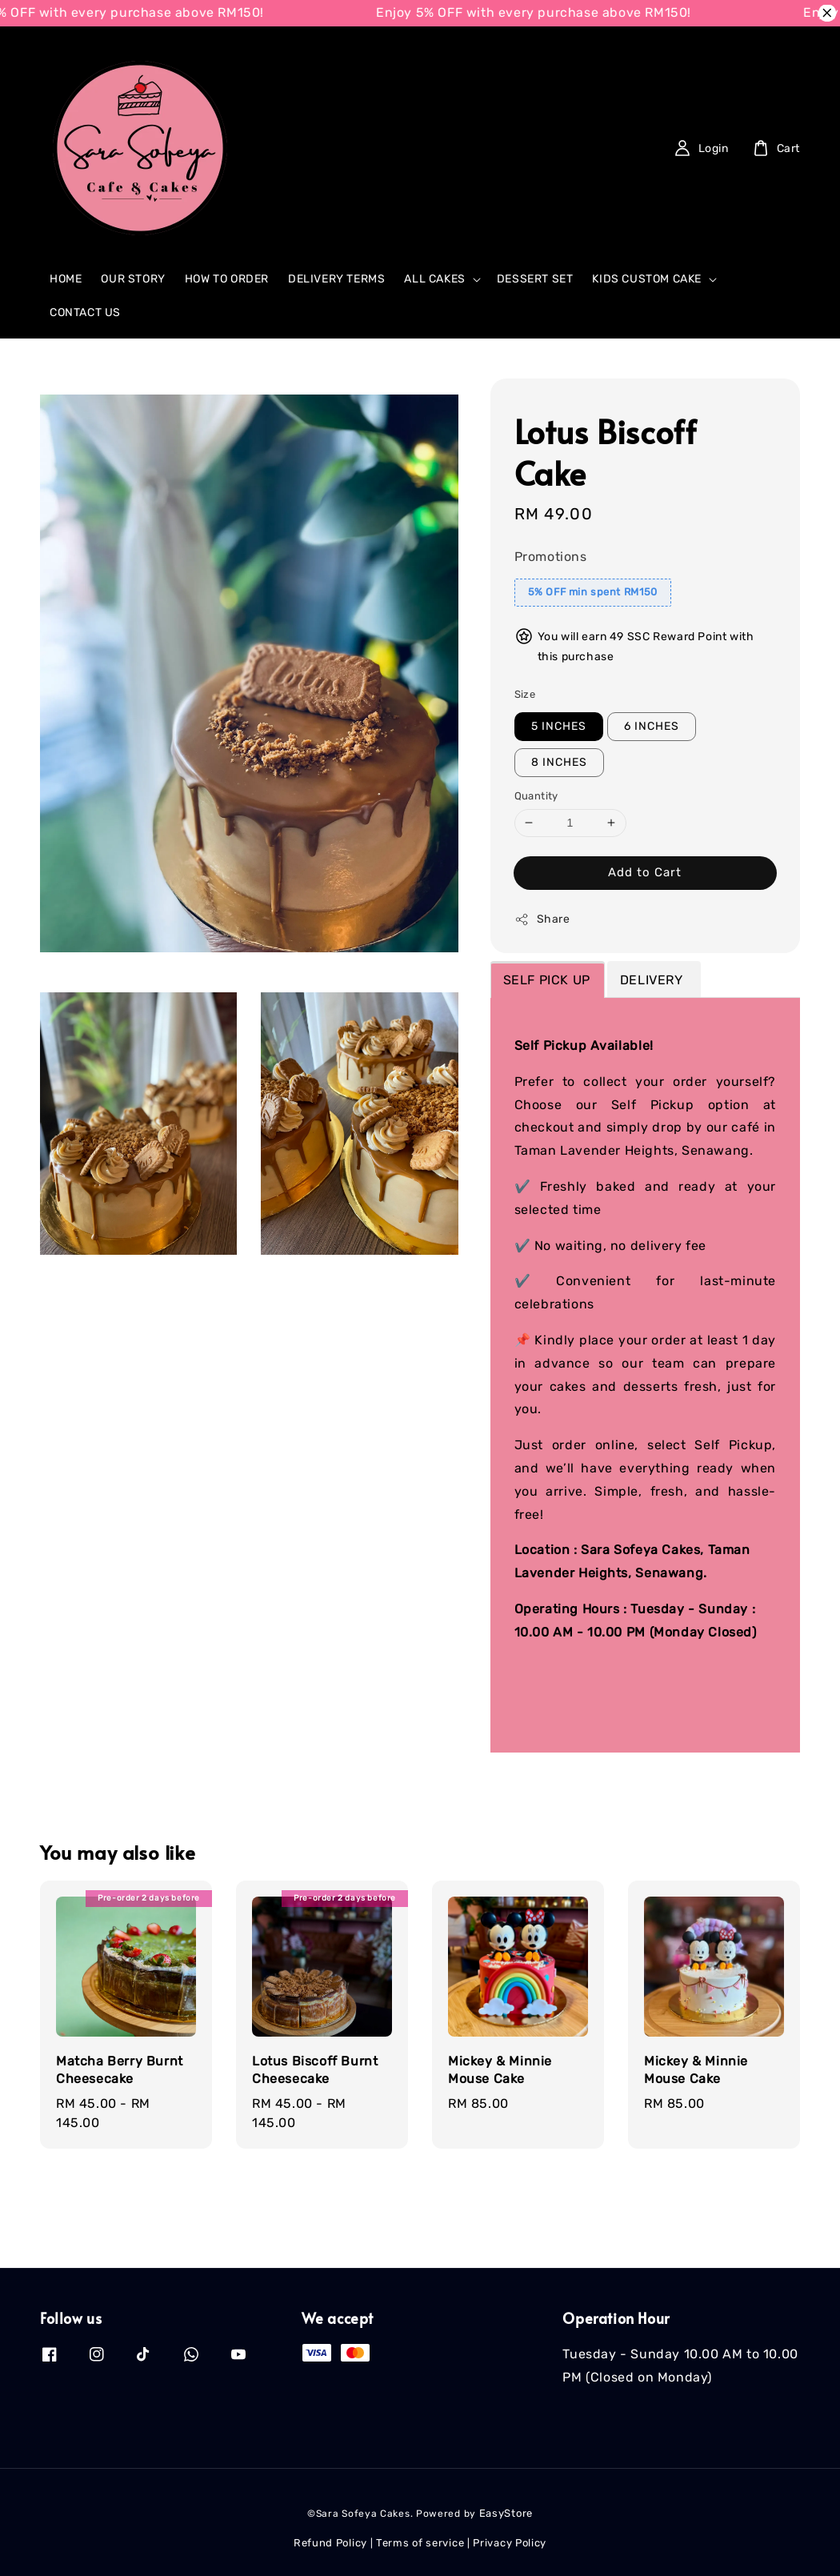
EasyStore (506, 2513)
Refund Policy (330, 2543)
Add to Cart (645, 872)
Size (525, 694)
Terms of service (420, 2543)
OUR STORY (133, 279)
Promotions (550, 556)
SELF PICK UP (546, 980)
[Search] (540, 147)
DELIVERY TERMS (336, 279)
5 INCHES (558, 726)
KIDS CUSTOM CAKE (647, 279)
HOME (66, 279)
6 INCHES (651, 726)
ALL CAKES (434, 279)
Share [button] (542, 919)
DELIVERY (653, 980)
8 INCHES (559, 762)
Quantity (536, 796)
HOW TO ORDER (227, 279)
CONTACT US (85, 312)
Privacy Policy (509, 2543)
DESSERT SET (535, 279)
